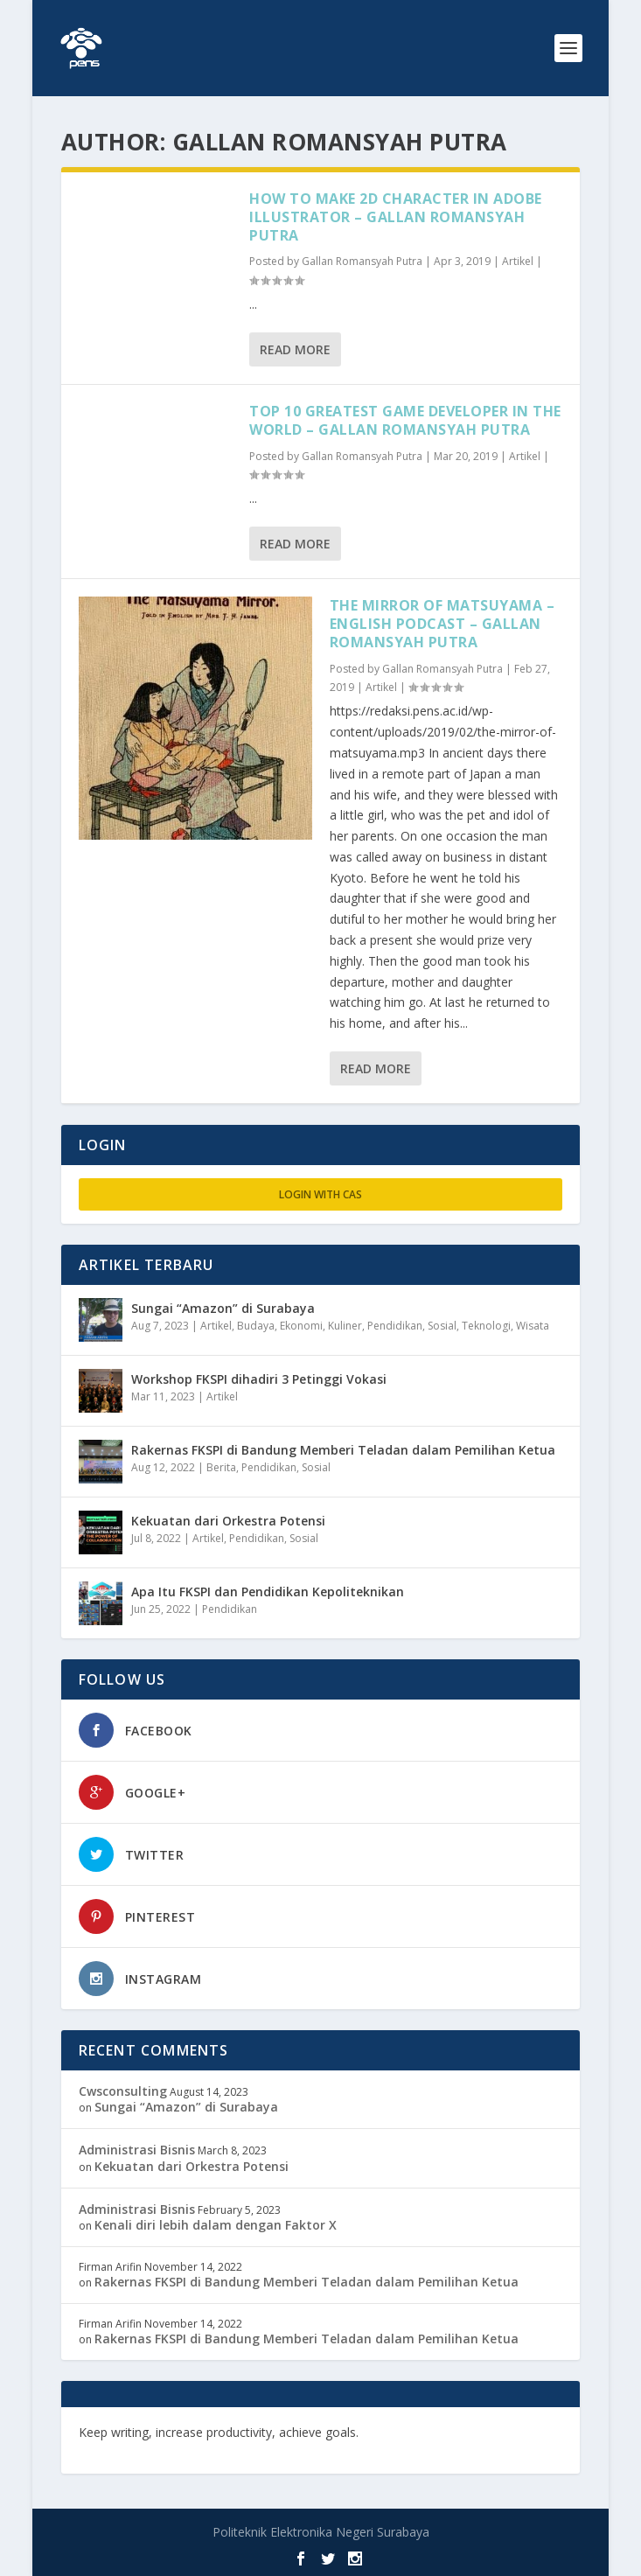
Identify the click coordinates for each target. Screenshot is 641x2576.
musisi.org (158, 2448)
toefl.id (100, 2448)
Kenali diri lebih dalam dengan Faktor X (215, 2224)
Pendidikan (394, 1325)
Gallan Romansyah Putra (362, 261)
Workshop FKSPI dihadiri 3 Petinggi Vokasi (259, 1379)
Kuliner (345, 1325)
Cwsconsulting (123, 2091)
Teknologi (486, 1325)
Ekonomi (301, 1325)
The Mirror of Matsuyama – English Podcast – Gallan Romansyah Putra (442, 624)
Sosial (442, 1325)
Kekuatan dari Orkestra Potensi (228, 1520)
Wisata (532, 1325)
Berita (221, 1467)
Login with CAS (320, 1194)
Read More (295, 349)
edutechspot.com (416, 2432)
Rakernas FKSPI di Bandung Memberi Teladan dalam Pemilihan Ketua (343, 1450)
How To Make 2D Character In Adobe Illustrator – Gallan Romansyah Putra (395, 217)
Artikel (517, 261)
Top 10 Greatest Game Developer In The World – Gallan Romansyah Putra (405, 420)
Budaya (256, 1325)
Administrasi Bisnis (137, 2149)
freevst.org (507, 2432)
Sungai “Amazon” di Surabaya (223, 1308)
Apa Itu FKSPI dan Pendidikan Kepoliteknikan (267, 1591)
